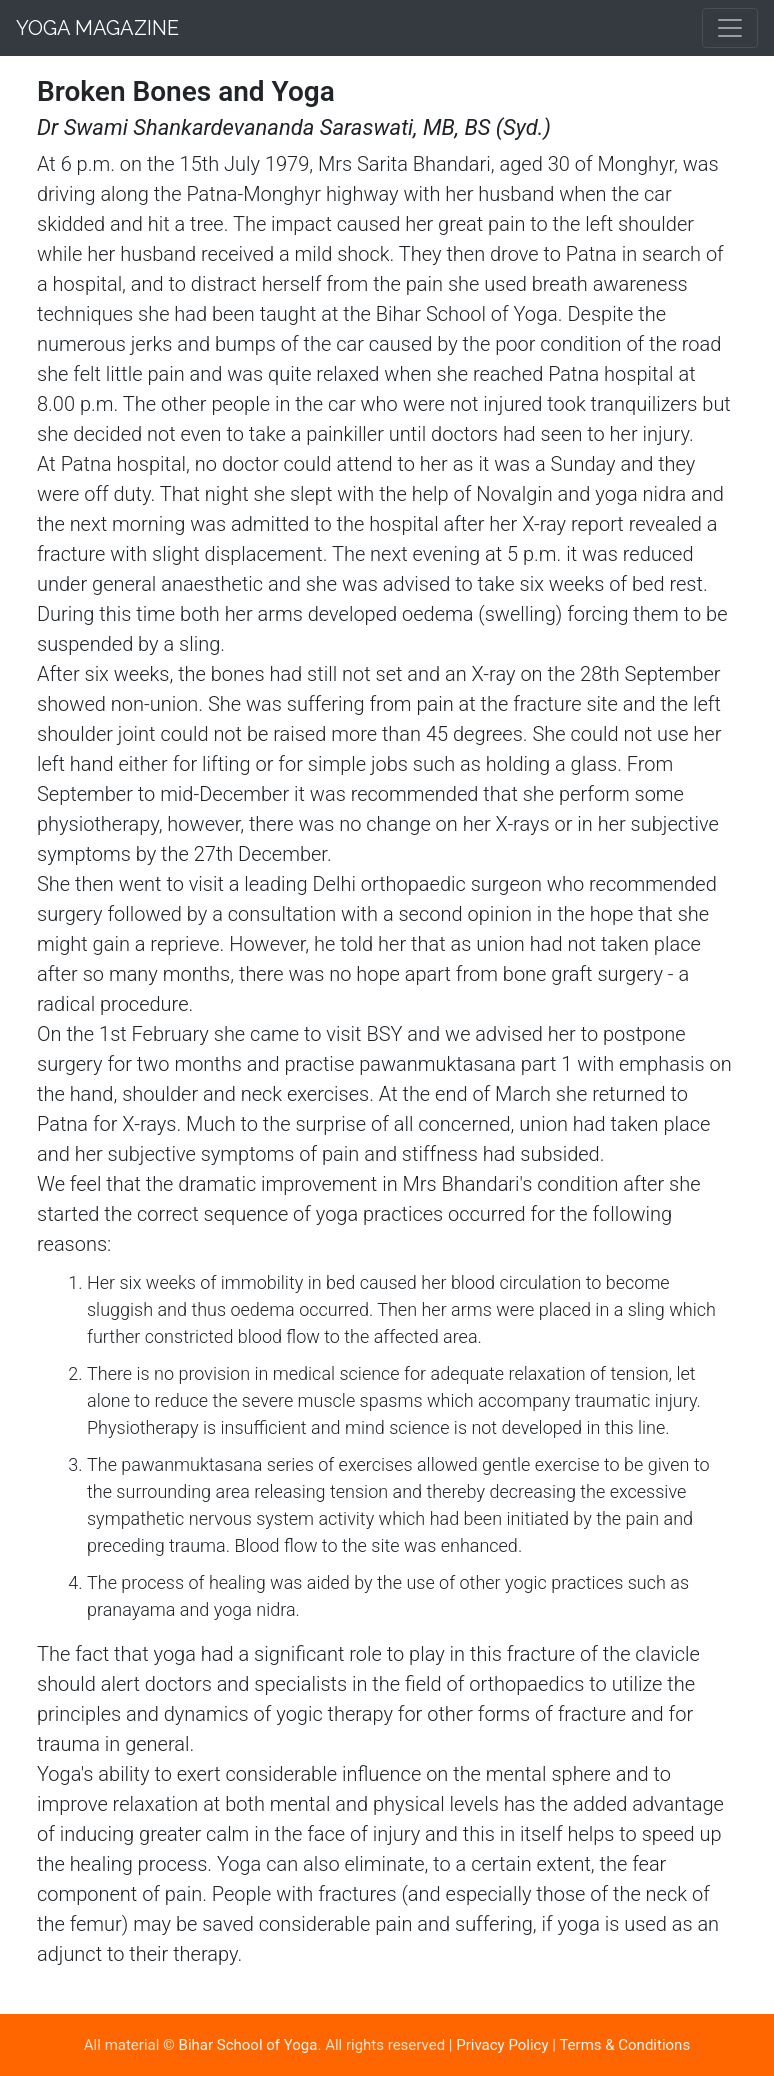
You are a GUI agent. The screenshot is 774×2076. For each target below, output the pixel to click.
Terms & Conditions (624, 2045)
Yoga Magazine (97, 28)
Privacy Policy (502, 2045)
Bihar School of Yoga (248, 2045)
